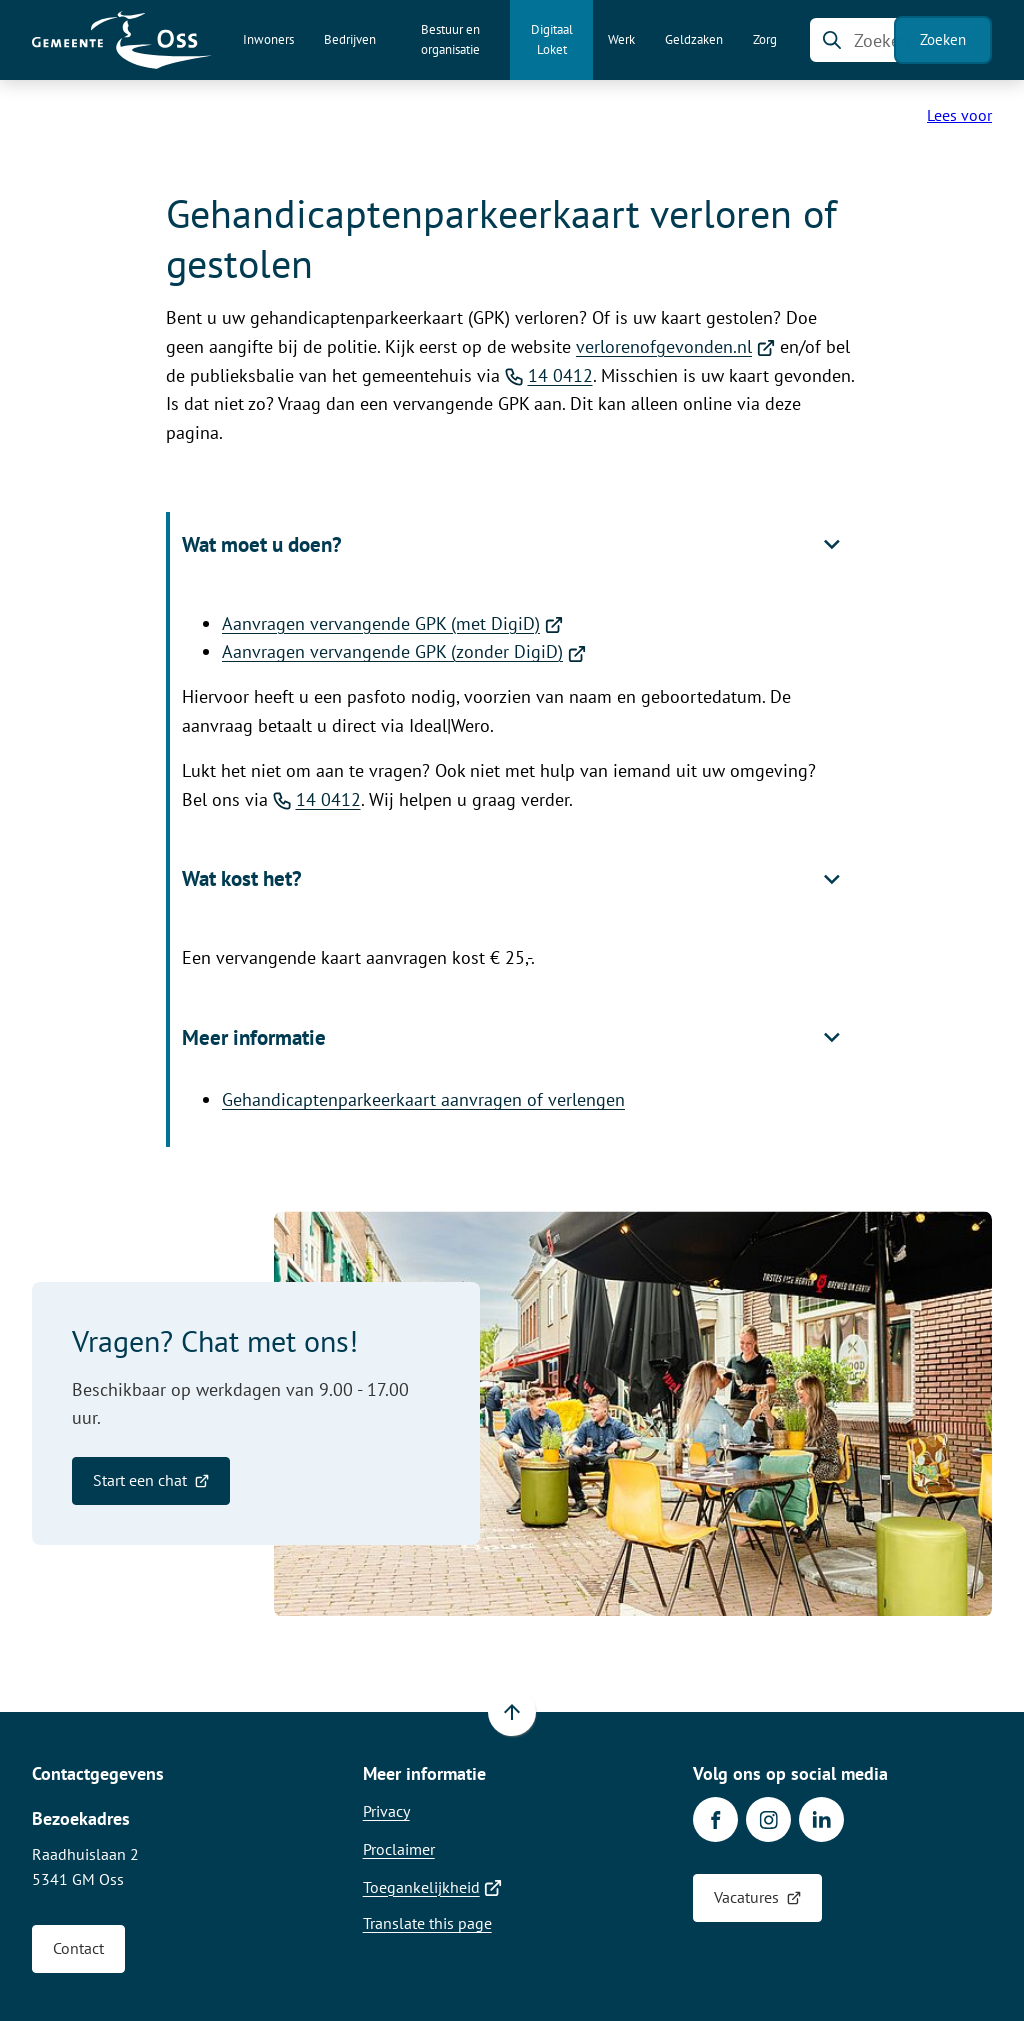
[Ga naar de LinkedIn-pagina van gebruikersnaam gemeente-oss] (821, 1819)
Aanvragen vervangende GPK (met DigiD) (392, 623)
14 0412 (549, 375)
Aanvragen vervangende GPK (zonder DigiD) (404, 651)
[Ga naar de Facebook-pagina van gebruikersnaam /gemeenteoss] (715, 1819)
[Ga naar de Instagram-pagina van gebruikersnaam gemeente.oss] (768, 1819)
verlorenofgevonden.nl (675, 346)
